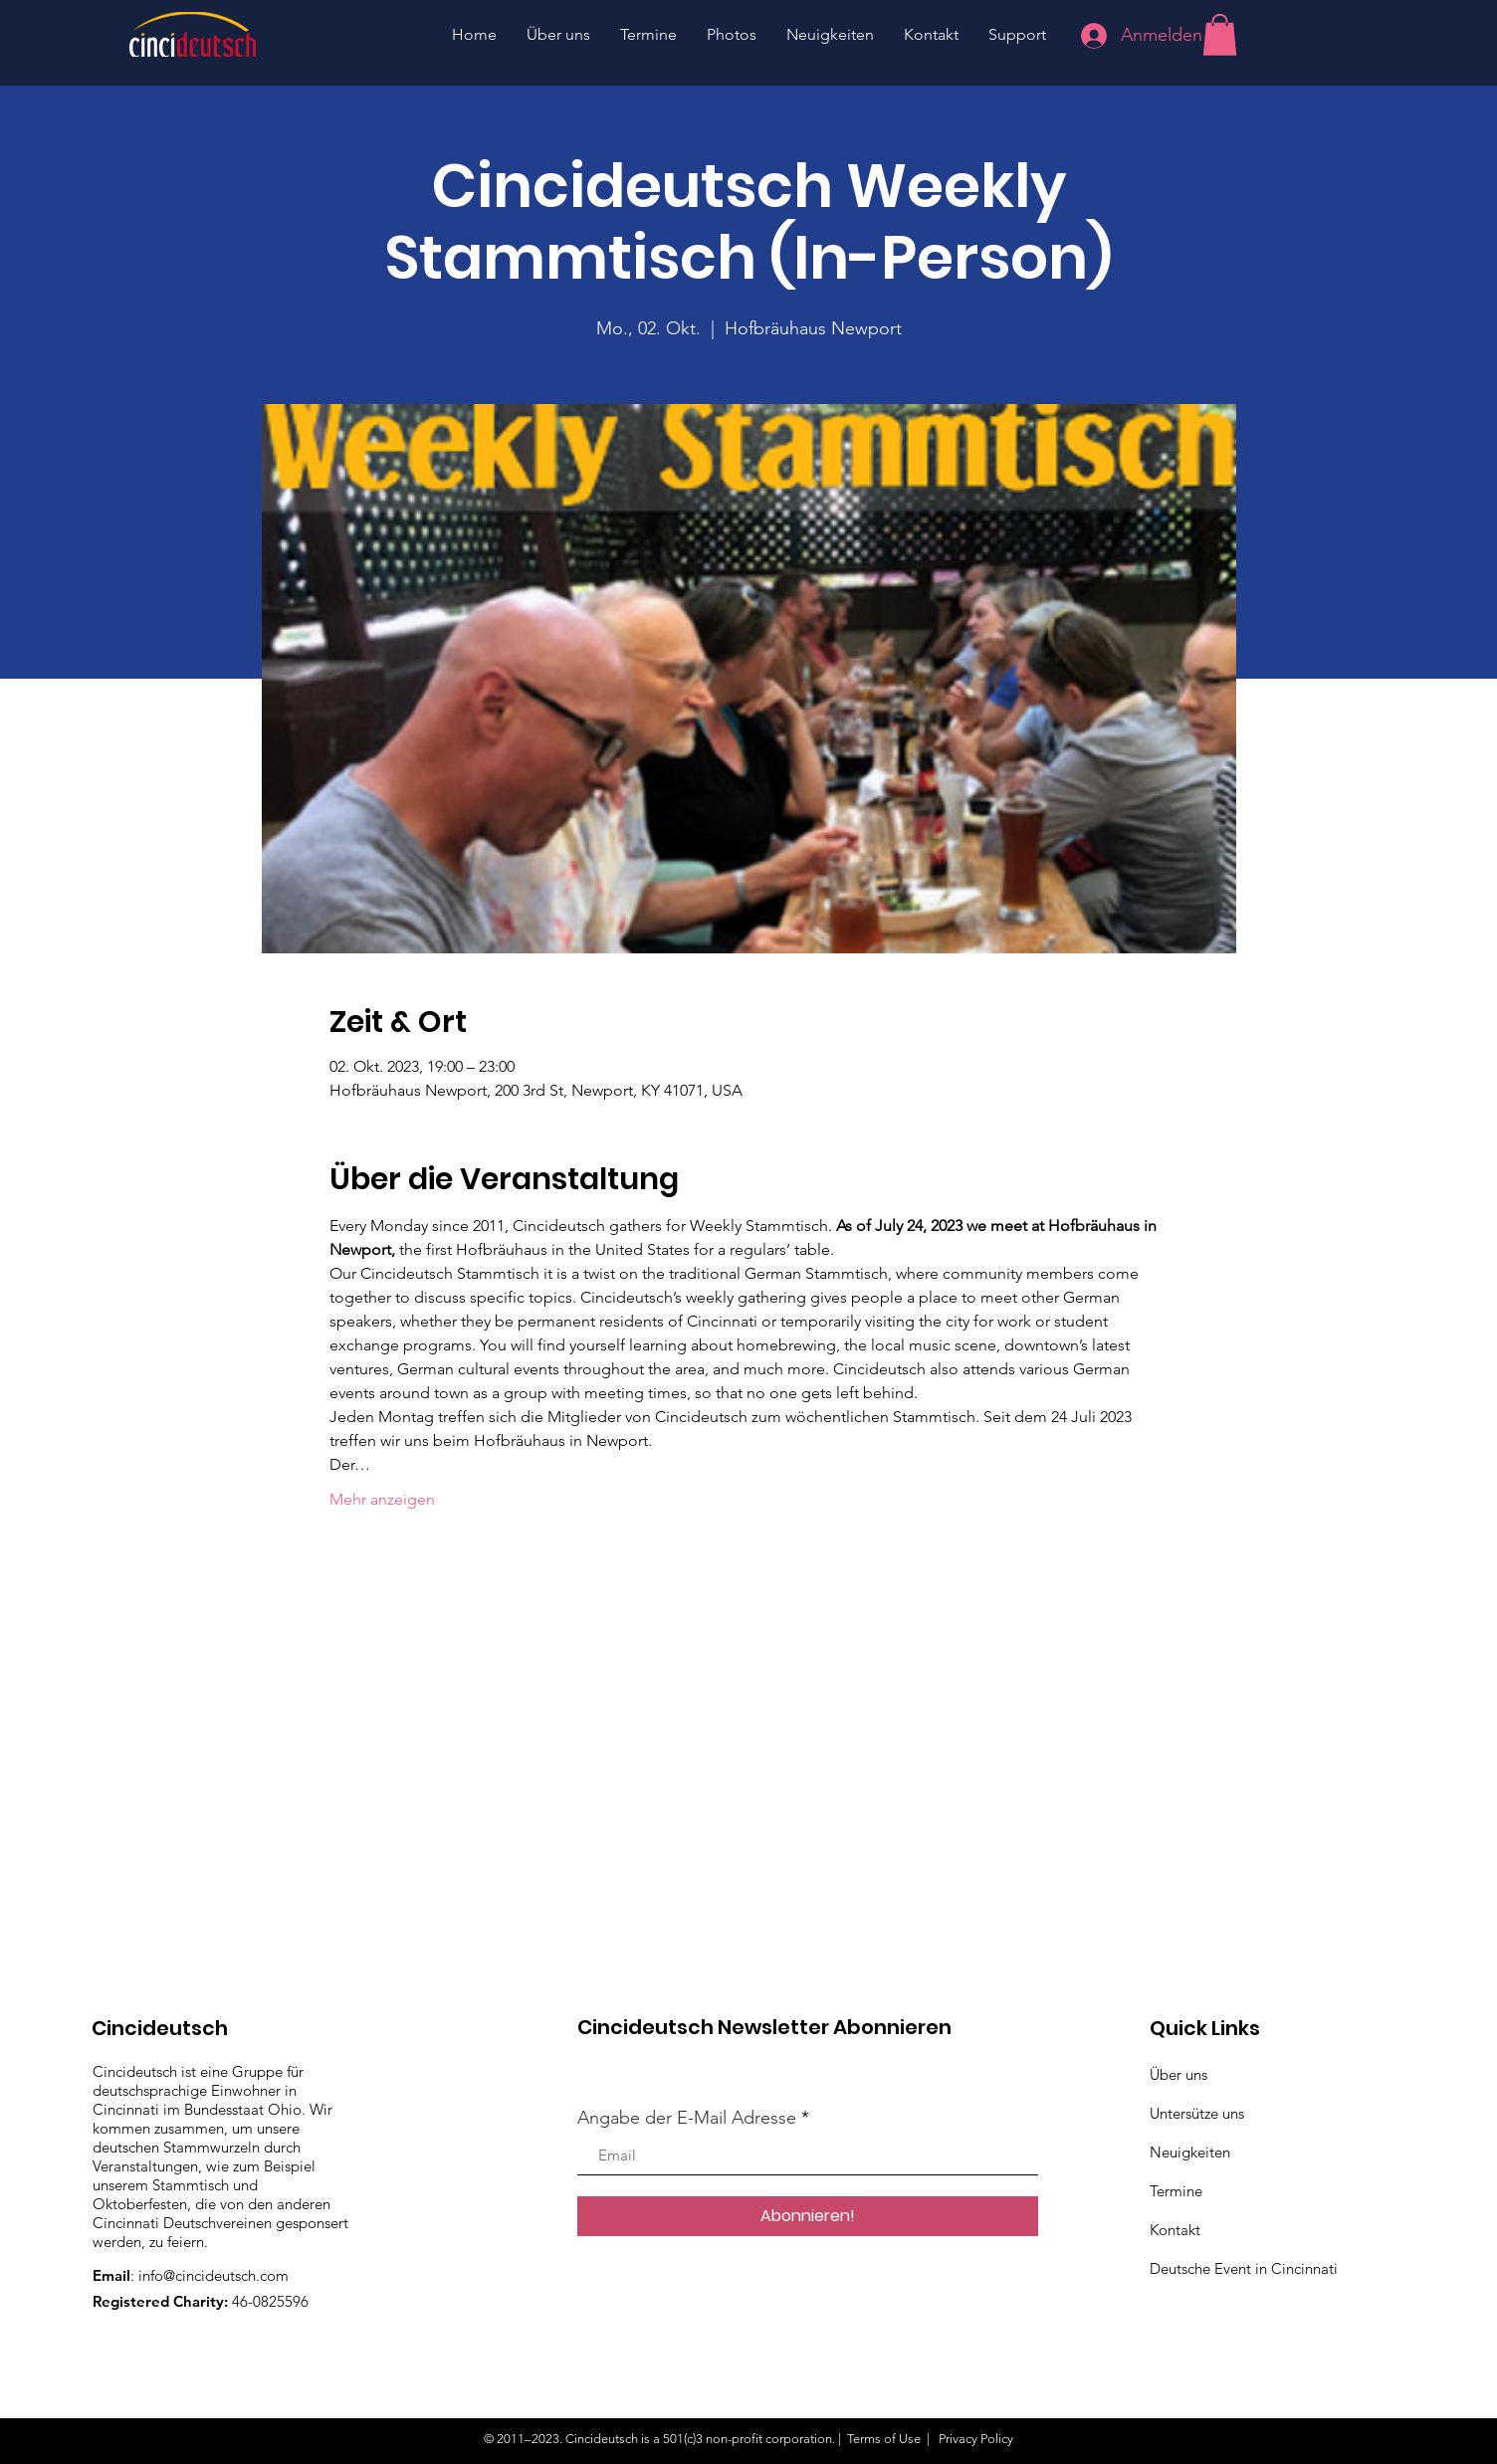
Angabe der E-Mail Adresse (686, 2118)
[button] (1219, 35)
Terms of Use (884, 2438)
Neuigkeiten (1190, 2152)
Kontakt (1175, 2229)
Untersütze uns (1197, 2113)
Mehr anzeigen (382, 1499)
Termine (1176, 2190)
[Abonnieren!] (807, 2216)
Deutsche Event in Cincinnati (1244, 2268)
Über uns (1178, 2074)
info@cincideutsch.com (213, 2275)
